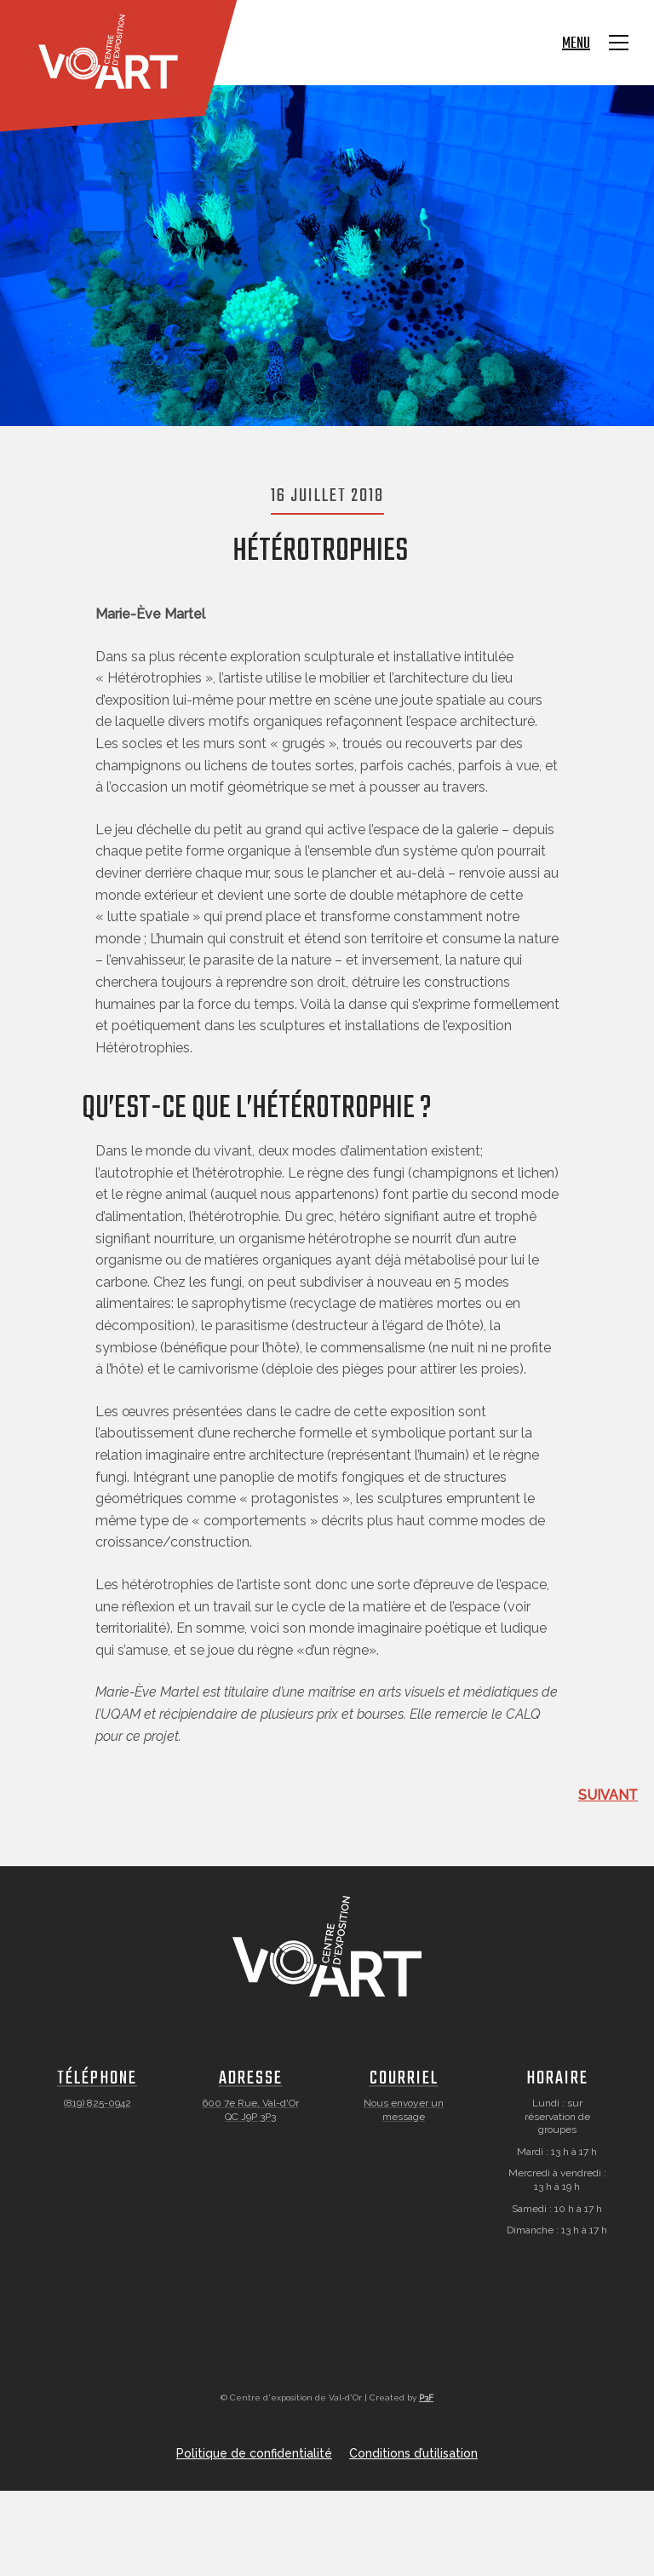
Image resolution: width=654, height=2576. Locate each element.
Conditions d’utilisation (413, 2453)
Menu (576, 44)
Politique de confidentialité (254, 2453)
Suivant (608, 1795)
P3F (426, 2397)
